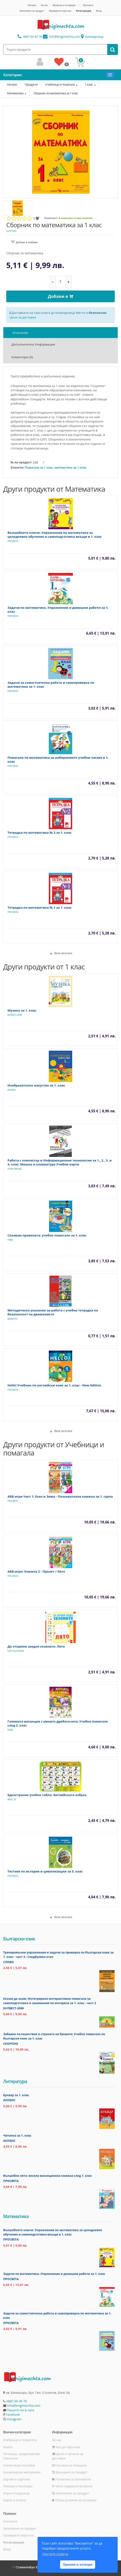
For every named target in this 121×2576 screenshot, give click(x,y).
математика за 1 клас (70, 467)
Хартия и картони (16, 2479)
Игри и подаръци (16, 2493)
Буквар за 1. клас (16, 2095)
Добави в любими (27, 242)
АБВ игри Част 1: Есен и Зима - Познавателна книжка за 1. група (60, 1496)
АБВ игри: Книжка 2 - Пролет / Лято (36, 1571)
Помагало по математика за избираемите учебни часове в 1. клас (58, 759)
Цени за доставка (23, 317)
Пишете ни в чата (20, 2410)
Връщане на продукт (69, 2472)
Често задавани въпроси (72, 2486)
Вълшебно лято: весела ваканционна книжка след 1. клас (47, 2176)
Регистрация (83, 10)
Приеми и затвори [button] (77, 2564)
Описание (20, 333)
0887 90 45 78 (30, 37)
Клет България (16, 1650)
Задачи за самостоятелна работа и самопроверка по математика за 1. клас (51, 684)
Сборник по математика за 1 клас (55, 93)
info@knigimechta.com (23, 2405)
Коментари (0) (22, 357)
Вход (99, 10)
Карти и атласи (14, 2500)
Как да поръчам (66, 2447)
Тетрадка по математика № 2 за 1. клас (40, 832)
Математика (15, 93)
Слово (8, 1962)
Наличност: (51, 218)
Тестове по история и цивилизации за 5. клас (45, 1871)
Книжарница (92, 37)
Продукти (31, 84)
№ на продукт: (21, 462)
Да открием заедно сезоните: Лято (36, 1646)
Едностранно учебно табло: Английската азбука (47, 1795)
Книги (7, 2447)
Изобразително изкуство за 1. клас (36, 1085)
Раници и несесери (18, 2486)
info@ (61, 37)
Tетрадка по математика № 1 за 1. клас (40, 907)
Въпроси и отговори (64, 5)
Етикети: (17, 467)
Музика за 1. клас (22, 1010)
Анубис (12, 1089)
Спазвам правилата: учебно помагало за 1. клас (47, 1235)
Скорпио (11, 231)
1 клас (89, 84)
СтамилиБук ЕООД (30, 2567)
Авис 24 (12, 1799)
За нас (44, 5)
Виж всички (60, 953)
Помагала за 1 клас (39, 467)
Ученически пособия (19, 2465)
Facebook (13, 2414)
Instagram (14, 2419)
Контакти (88, 5)
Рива (10, 1239)
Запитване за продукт (32, 10)
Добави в (60, 296)
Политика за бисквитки (71, 2479)
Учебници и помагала (60, 84)
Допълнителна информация (33, 344)
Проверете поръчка (60, 10)
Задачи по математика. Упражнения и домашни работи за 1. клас (58, 609)
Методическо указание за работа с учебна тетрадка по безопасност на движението (53, 1312)
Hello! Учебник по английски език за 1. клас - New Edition (54, 1385)
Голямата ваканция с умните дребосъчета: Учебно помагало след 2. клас (58, 1723)
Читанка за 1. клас (17, 2135)
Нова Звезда (14, 1168)
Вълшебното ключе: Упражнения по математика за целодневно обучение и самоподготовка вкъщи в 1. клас (55, 534)
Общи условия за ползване (74, 2500)
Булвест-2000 (15, 1014)
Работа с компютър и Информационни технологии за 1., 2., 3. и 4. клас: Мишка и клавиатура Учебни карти (60, 1162)
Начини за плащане (69, 2465)
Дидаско (13, 1318)
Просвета (13, 541)
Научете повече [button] (55, 2554)
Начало (32, 5)
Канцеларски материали (21, 2472)
